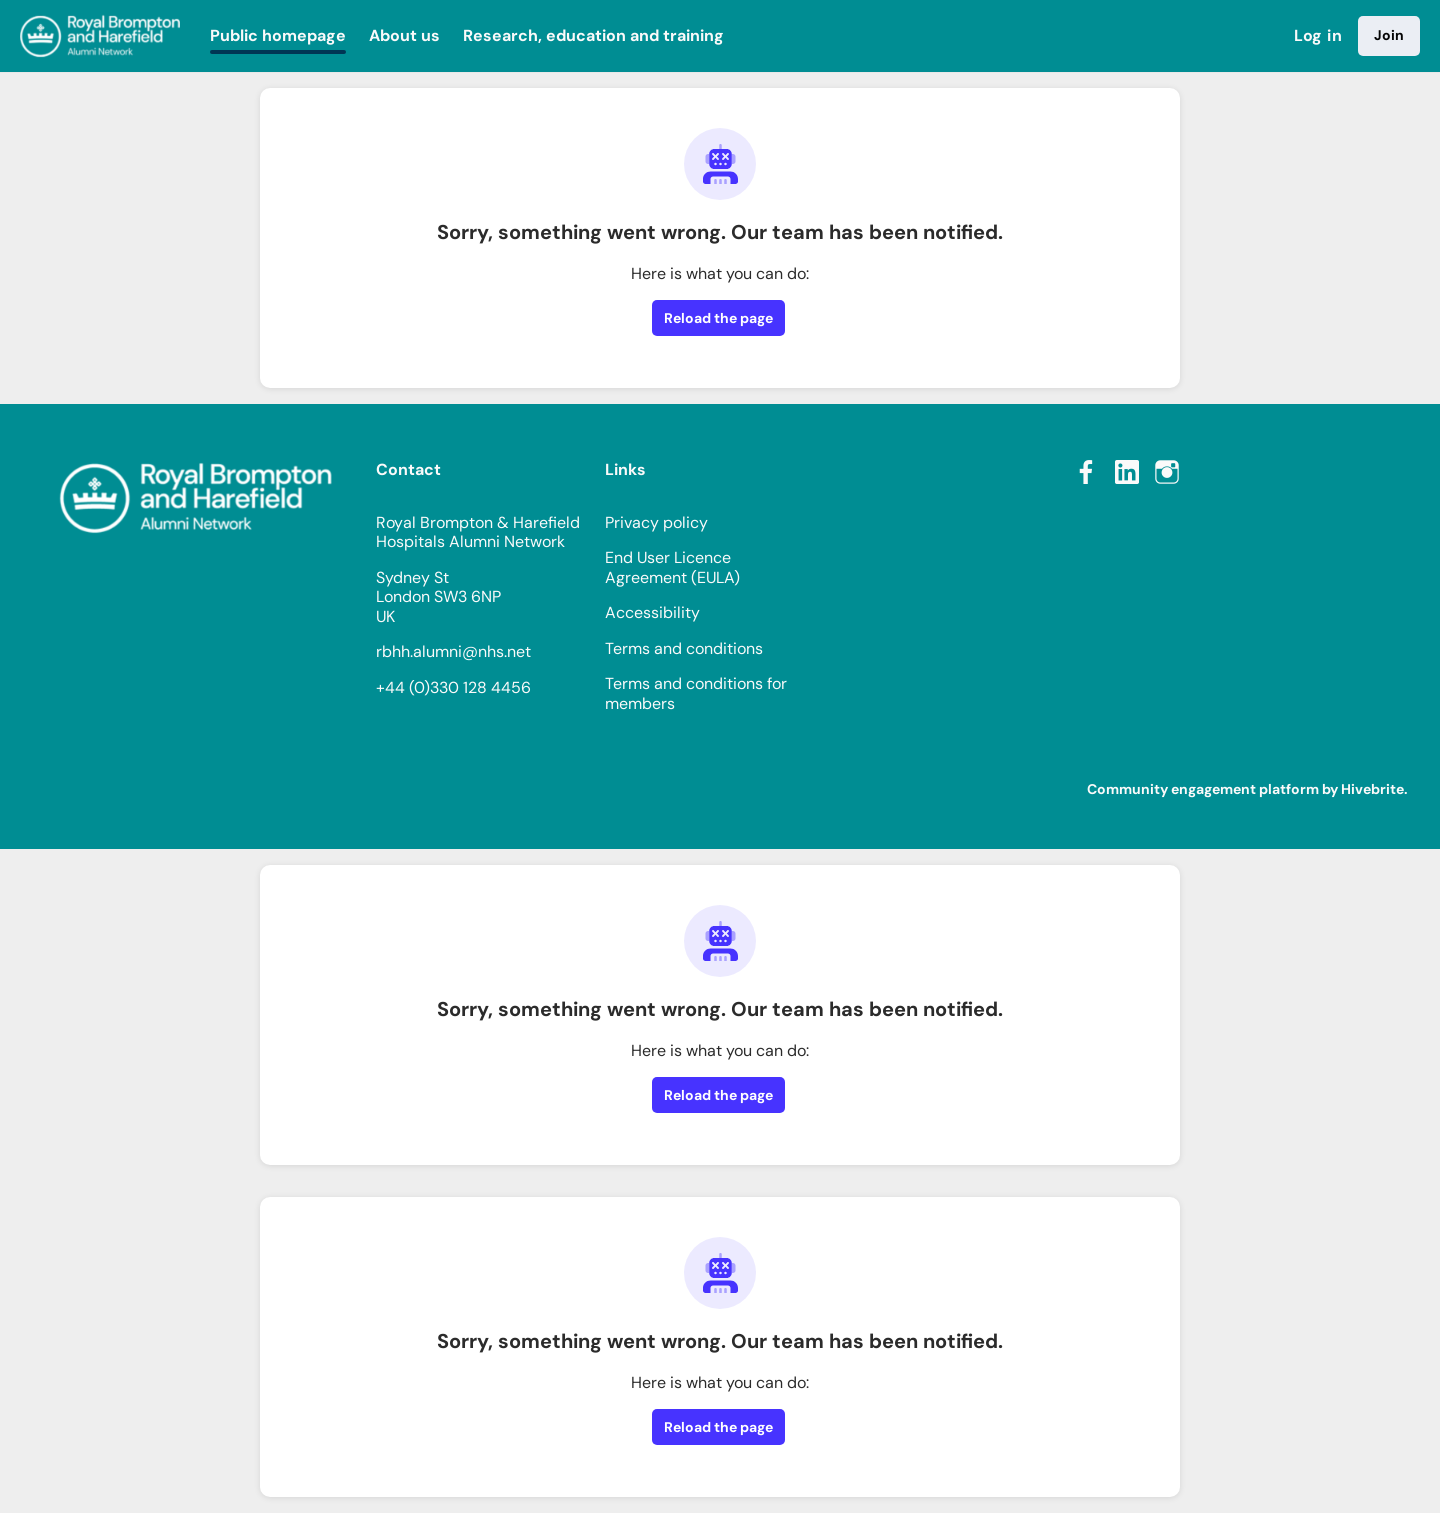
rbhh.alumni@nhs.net (453, 651)
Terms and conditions (684, 648)
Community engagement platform (1203, 789)
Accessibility (652, 612)
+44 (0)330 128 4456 (453, 687)
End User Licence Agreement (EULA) (672, 567)
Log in (1318, 35)
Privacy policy (656, 522)
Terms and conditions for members (696, 693)
